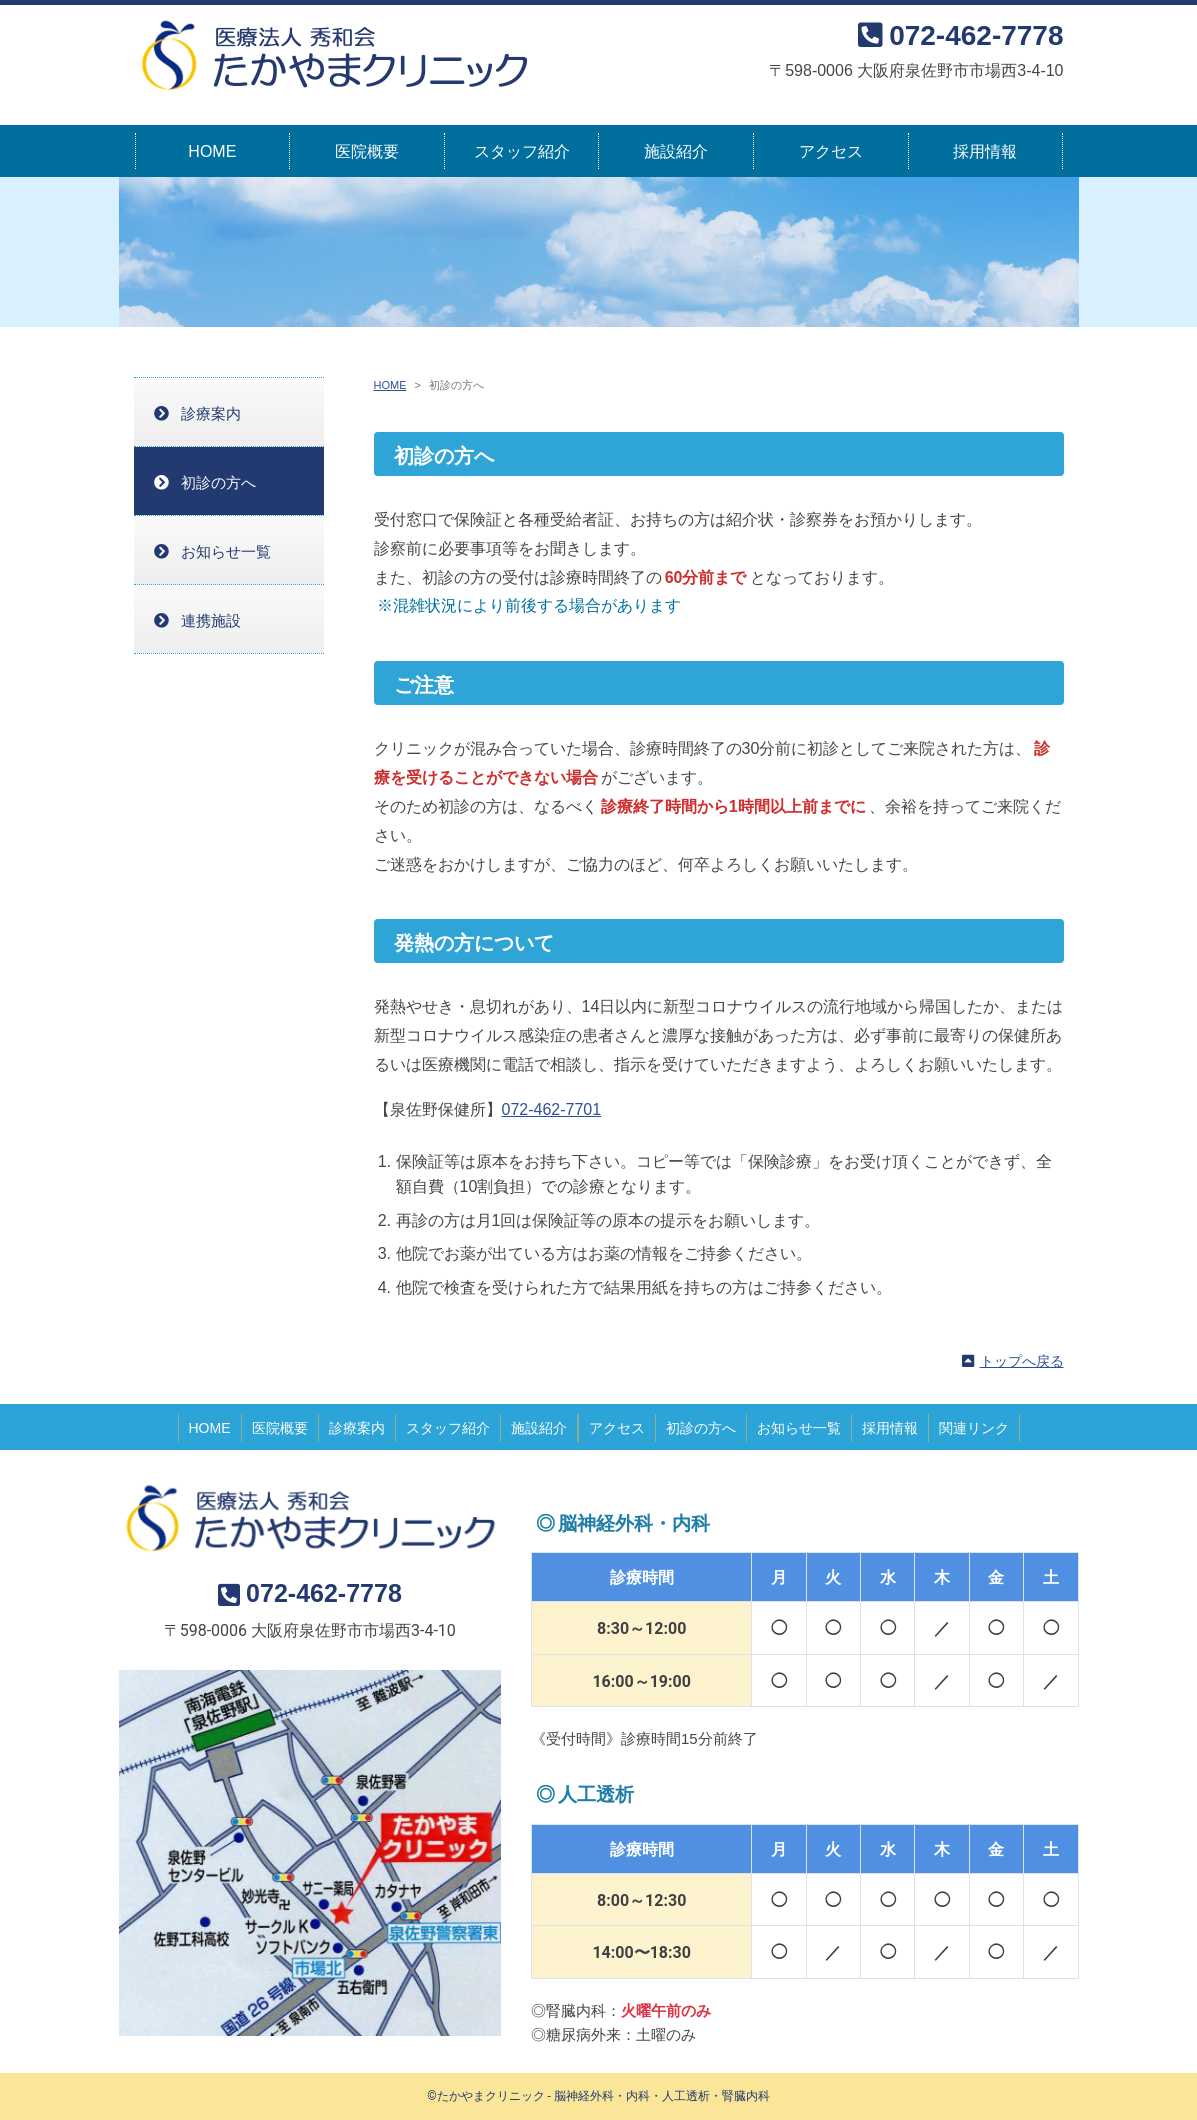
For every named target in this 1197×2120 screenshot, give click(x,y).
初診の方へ (218, 482)
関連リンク (974, 1428)
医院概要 (367, 151)
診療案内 (211, 413)
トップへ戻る (1022, 1361)
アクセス (831, 151)
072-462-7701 (552, 1109)
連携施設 (211, 620)
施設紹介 (676, 151)
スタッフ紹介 (522, 151)
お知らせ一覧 (226, 551)
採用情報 (985, 151)
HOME (212, 151)
